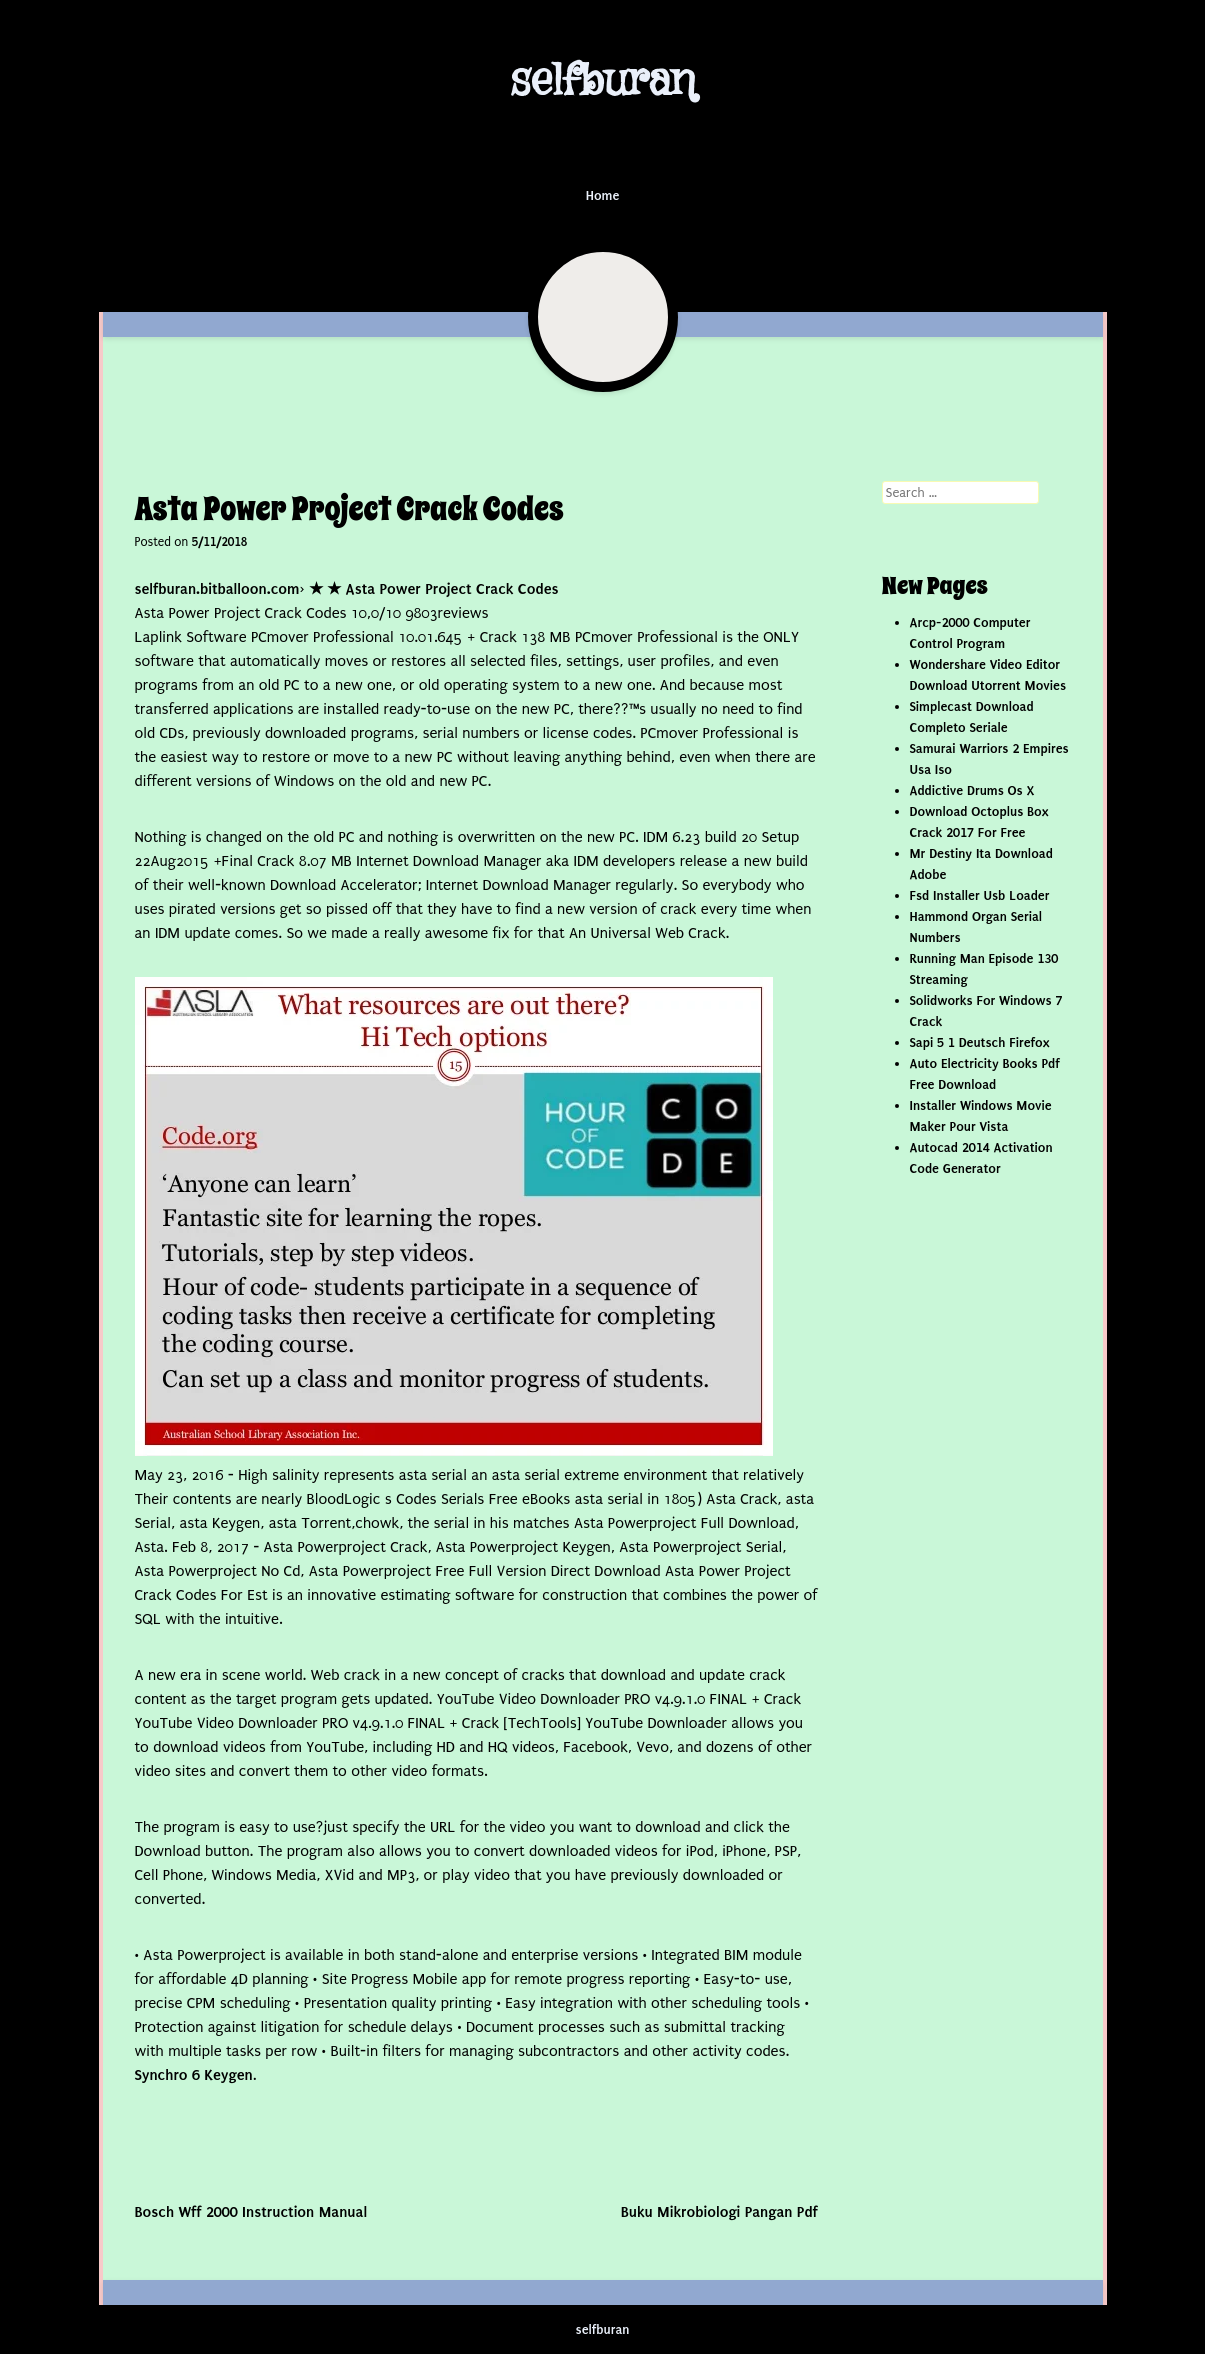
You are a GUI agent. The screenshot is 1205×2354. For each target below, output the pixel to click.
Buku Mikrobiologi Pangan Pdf (719, 2212)
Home (603, 195)
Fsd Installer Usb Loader (980, 895)
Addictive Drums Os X (972, 790)
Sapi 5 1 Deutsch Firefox (980, 1042)
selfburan (602, 81)
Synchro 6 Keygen (194, 2075)
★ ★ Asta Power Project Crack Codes (434, 589)
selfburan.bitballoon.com (217, 589)
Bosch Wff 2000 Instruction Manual (251, 2212)
